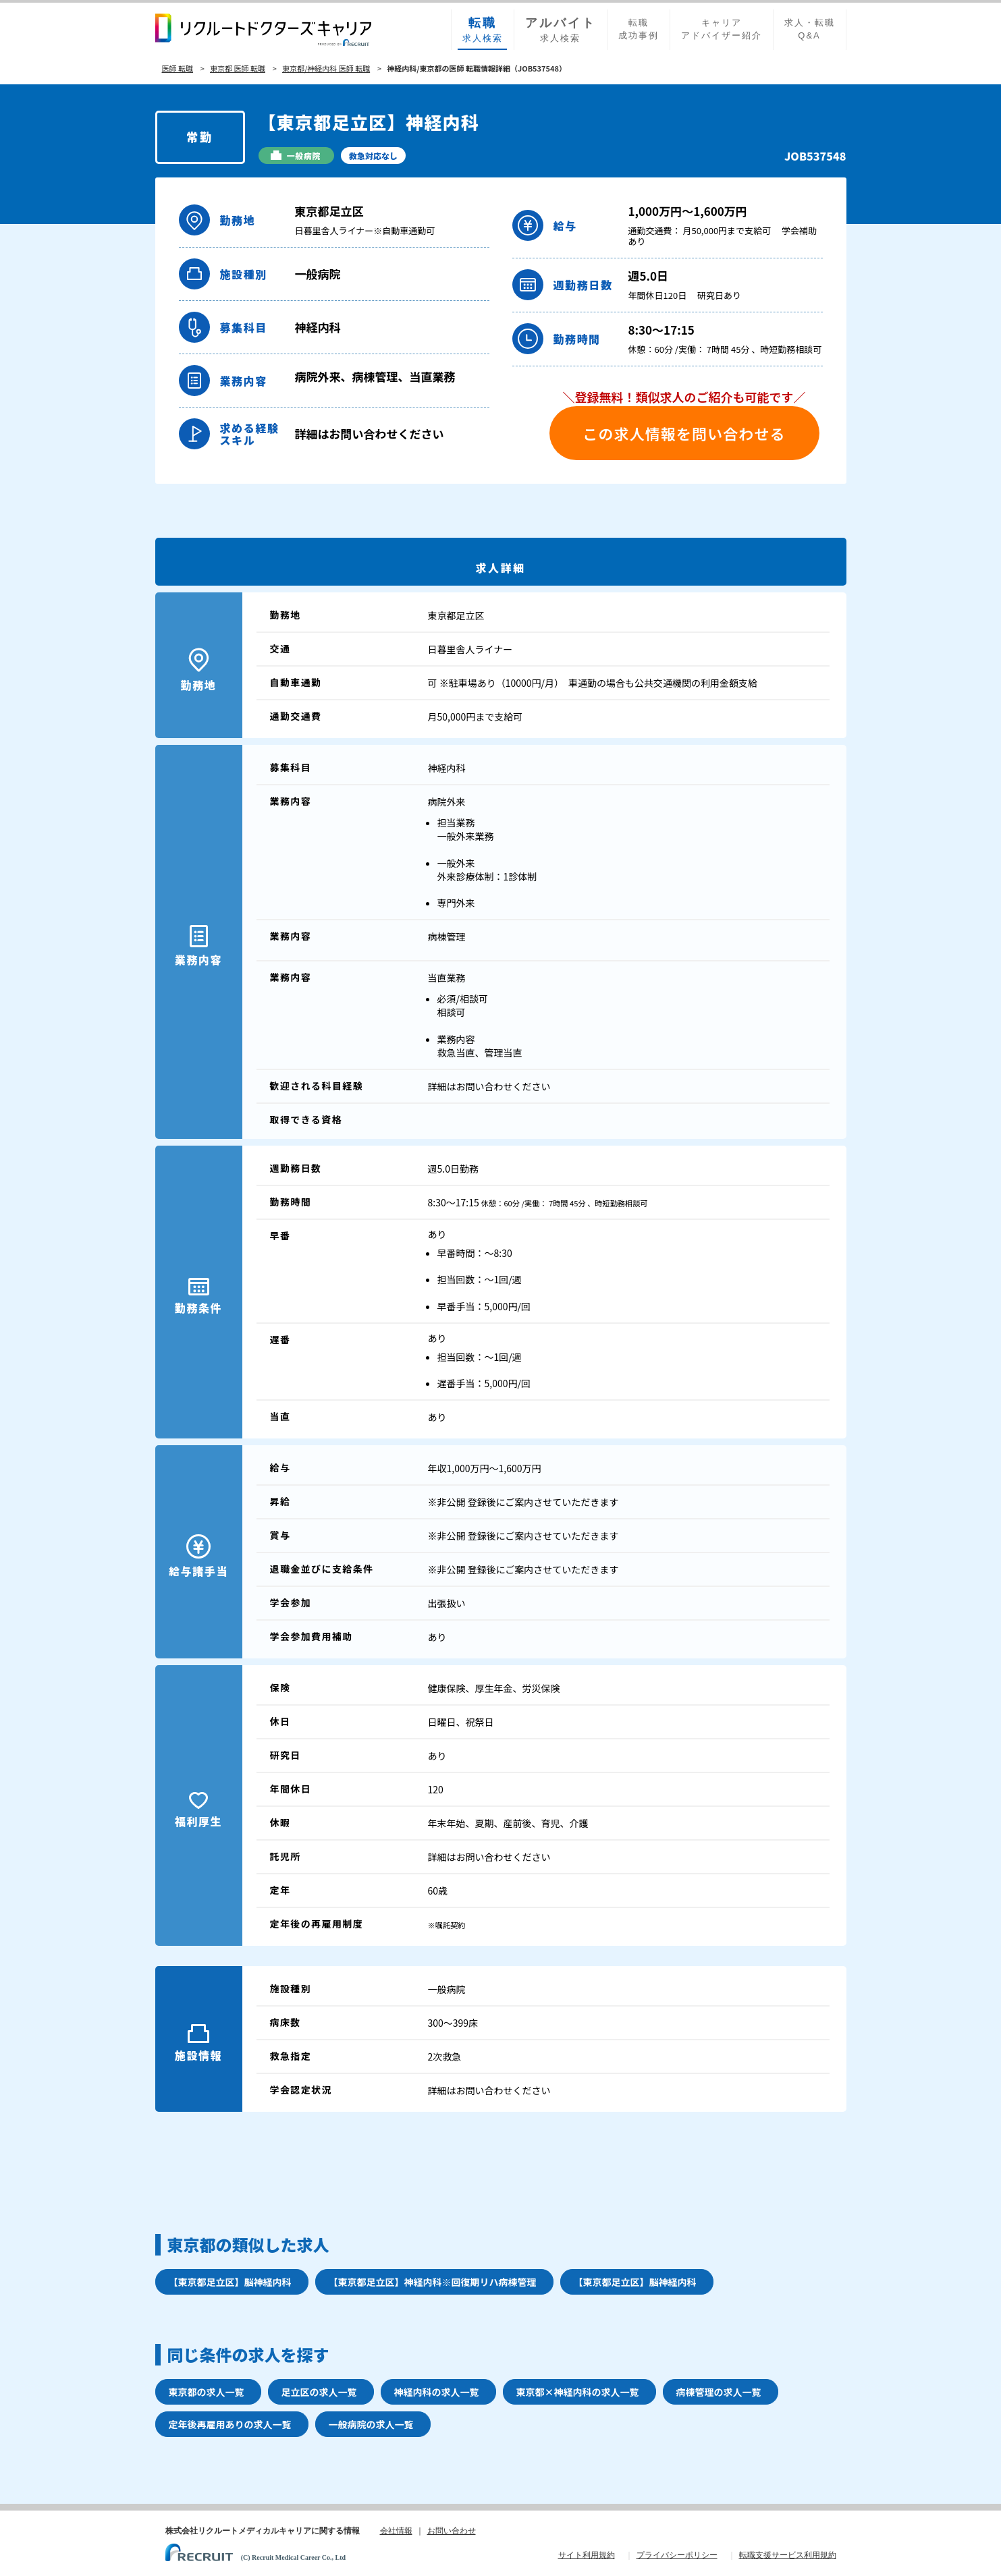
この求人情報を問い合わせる (684, 433)
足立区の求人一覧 (319, 2392)
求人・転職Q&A (809, 29)
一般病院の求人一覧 (371, 2424)
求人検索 (482, 29)
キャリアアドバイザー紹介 (721, 29)
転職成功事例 (638, 29)
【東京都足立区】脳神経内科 (230, 2282)
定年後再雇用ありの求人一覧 (230, 2424)
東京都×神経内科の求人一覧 (577, 2392)
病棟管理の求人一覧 (718, 2392)
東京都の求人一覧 (206, 2392)
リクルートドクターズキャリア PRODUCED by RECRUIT (263, 30)
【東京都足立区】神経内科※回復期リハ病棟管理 (433, 2282)
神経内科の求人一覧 (436, 2392)
